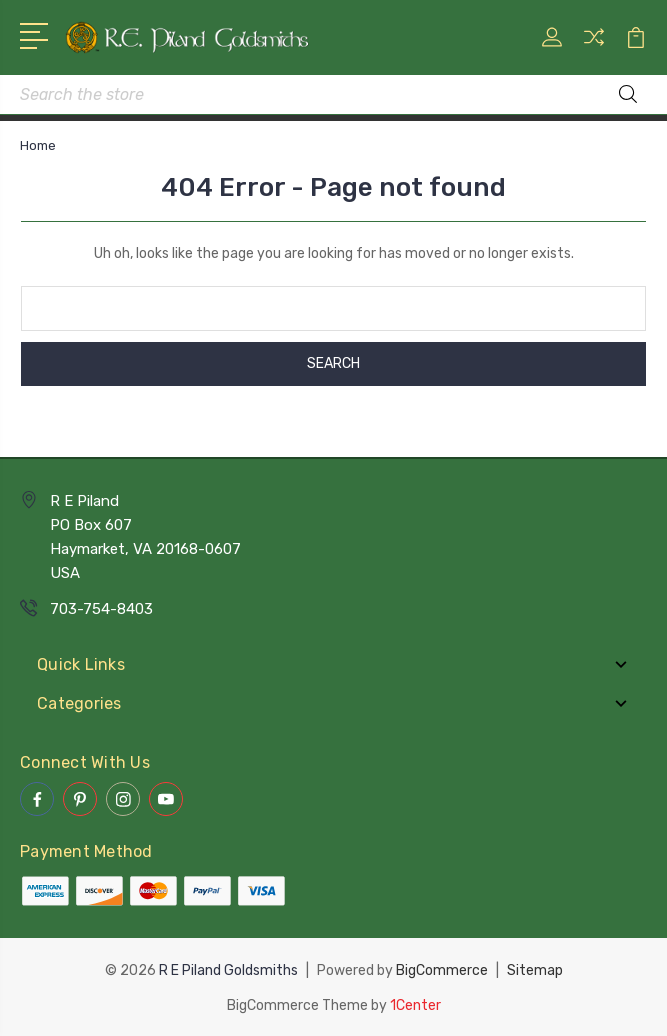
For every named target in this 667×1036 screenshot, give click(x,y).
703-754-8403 (101, 609)
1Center (415, 1003)
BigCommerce (442, 969)
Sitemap (535, 969)
